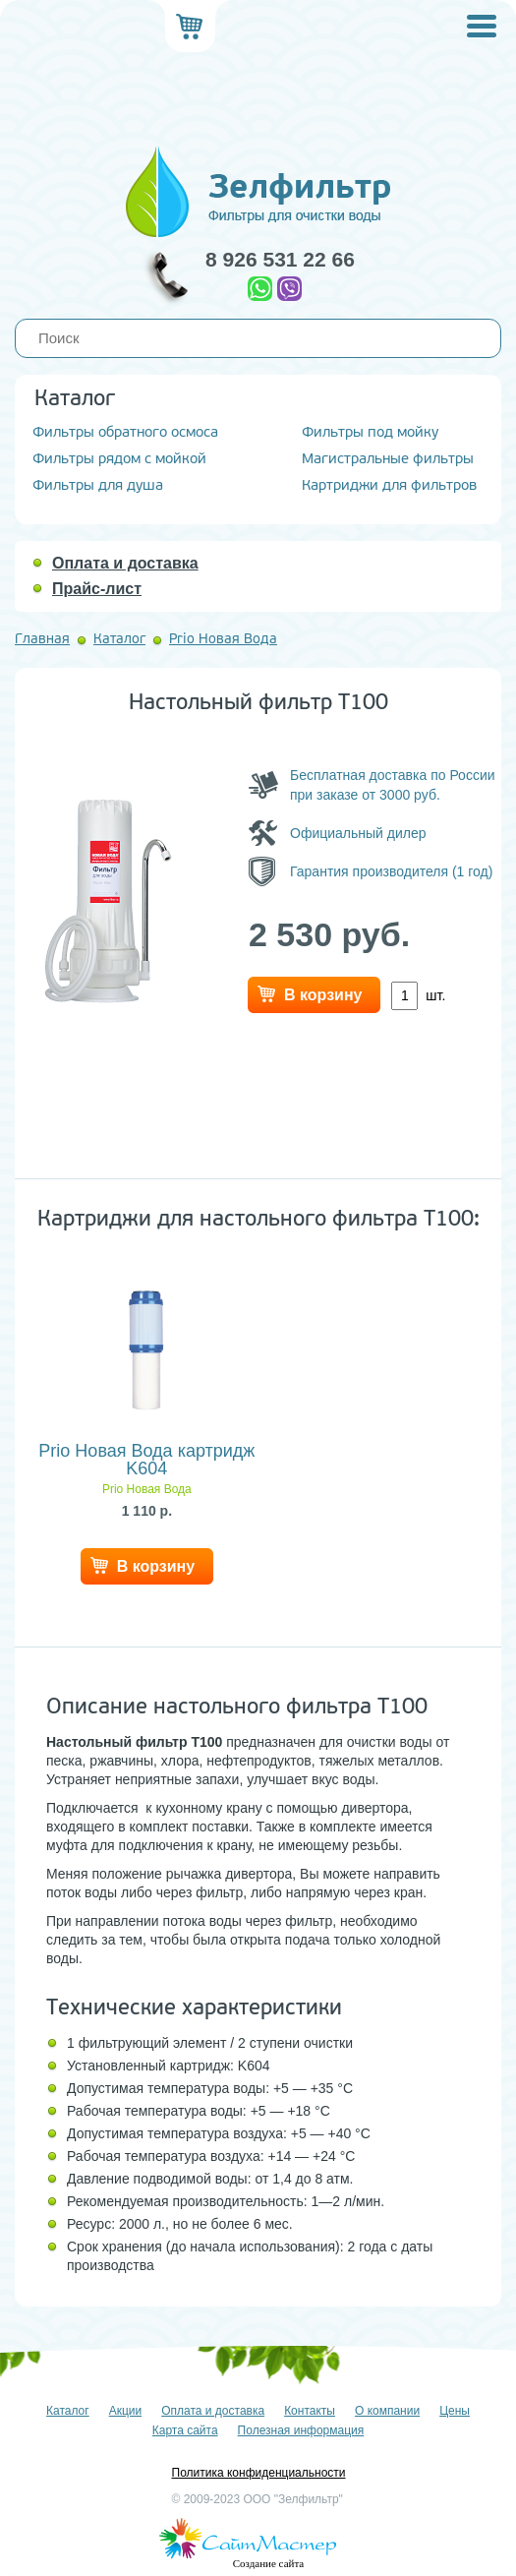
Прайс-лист (97, 588)
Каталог (119, 638)
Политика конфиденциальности (258, 2473)
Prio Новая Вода (223, 638)
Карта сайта (185, 2430)
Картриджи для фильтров (389, 485)
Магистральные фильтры (388, 458)
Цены (454, 2411)
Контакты (309, 2411)
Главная (42, 638)
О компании (387, 2411)
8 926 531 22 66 (280, 259)
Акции (126, 2411)
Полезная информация (301, 2430)
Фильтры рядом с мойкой (119, 458)
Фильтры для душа (97, 485)
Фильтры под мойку (370, 432)
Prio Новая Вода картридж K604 (146, 1459)
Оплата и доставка (125, 563)
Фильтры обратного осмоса (125, 432)
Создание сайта (268, 2563)
